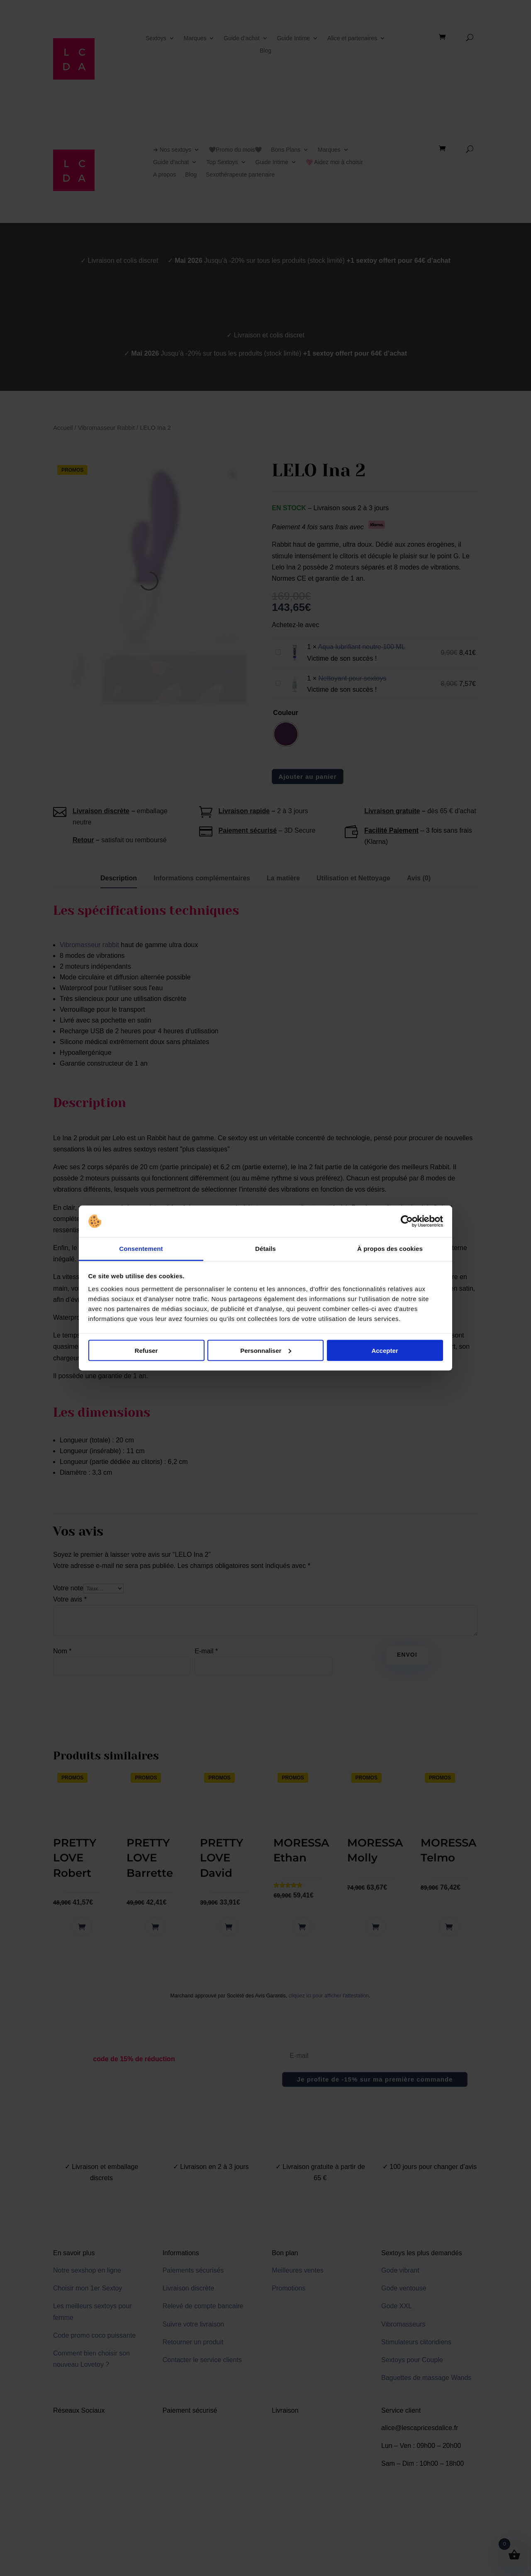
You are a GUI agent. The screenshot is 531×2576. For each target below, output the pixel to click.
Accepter (384, 1350)
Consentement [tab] (141, 1248)
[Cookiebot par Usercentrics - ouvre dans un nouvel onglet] (406, 1221)
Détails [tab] (265, 1248)
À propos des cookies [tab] (390, 1248)
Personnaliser (265, 1350)
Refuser (146, 1350)
